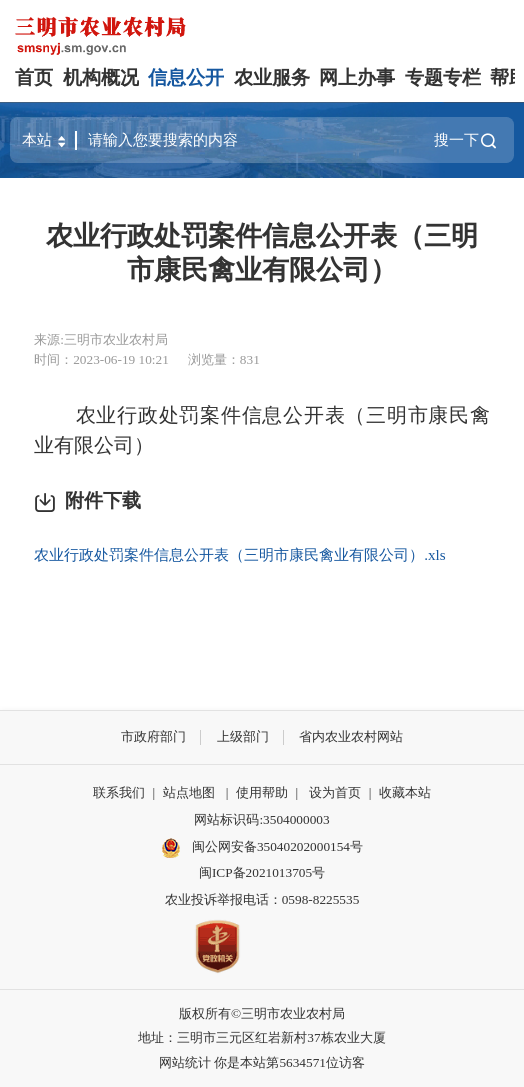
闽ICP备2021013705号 (262, 872)
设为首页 (335, 792)
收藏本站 (405, 792)
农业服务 (272, 77)
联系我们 (119, 792)
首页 (34, 77)
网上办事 (357, 77)
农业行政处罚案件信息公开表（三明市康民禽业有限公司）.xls (240, 554)
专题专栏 (443, 77)
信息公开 (186, 77)
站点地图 (189, 792)
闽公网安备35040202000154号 (262, 848)
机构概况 (101, 77)
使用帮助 (262, 792)
